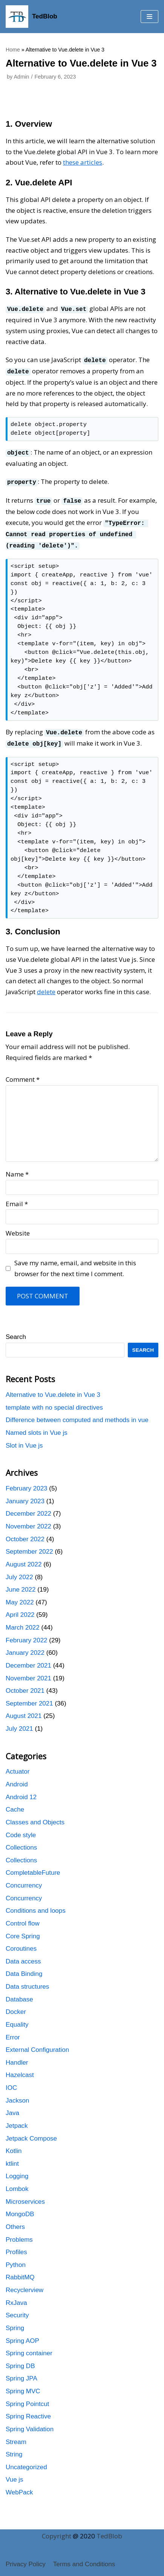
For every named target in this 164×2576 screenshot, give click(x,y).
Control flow (23, 1917)
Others (15, 2221)
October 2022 (25, 1533)
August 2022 (23, 1558)
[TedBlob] (31, 16)
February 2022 (27, 1634)
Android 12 (21, 1791)
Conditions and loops (36, 1905)
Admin (21, 77)
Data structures (27, 1981)
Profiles (16, 2246)
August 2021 (23, 1710)
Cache (15, 1804)
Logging (17, 2170)
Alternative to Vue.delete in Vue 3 (53, 1389)
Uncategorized (26, 2461)
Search (16, 1331)
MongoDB (20, 2208)
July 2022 (19, 1571)
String (14, 2449)
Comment (23, 1074)
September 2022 (29, 1546)
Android (17, 1779)
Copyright (56, 2536)
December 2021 (28, 1659)
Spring (15, 2322)
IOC (11, 2082)
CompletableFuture (33, 1867)
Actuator (17, 1766)
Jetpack (17, 2120)
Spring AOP (22, 2335)
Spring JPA (21, 2373)
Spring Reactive (28, 2411)
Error (13, 2031)
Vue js (14, 2474)
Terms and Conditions (84, 2564)
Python (16, 2259)
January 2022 (25, 1647)
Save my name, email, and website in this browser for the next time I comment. (75, 1263)
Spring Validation (30, 2423)
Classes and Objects (35, 1816)
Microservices (25, 2196)
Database (19, 1993)
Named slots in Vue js (36, 1427)
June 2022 (20, 1584)
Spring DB (20, 2360)
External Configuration (37, 2044)
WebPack (19, 2487)
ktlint (12, 2158)
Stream (16, 2436)
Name (17, 1168)
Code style (21, 1829)
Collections (21, 1842)
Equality (17, 2019)
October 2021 (25, 1685)
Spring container (29, 2348)
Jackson (17, 2094)
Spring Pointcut (27, 2398)
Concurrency (24, 1880)
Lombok (17, 2183)
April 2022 (20, 1609)
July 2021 (19, 1723)
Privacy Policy (26, 2564)
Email (17, 1198)
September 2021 (29, 1697)
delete (46, 986)
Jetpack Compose (31, 2132)
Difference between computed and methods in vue (77, 1414)
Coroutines (21, 1943)
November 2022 (28, 1521)
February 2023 (27, 1483)
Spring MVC (23, 2386)
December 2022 (28, 1508)
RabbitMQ (20, 2272)
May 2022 (20, 1596)
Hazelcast (20, 2069)
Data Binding (24, 1968)
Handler (17, 2056)
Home (13, 50)
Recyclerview (24, 2284)
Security (17, 2310)
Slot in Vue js (24, 1439)
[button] (149, 16)
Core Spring (23, 1930)
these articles (82, 162)
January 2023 (25, 1495)
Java (12, 2107)
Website (18, 1228)
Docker (16, 2006)
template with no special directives (54, 1402)
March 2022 (23, 1622)
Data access (23, 1955)
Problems (19, 2234)
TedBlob (109, 2536)
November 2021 (28, 1672)
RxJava (16, 2297)
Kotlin (14, 2145)
